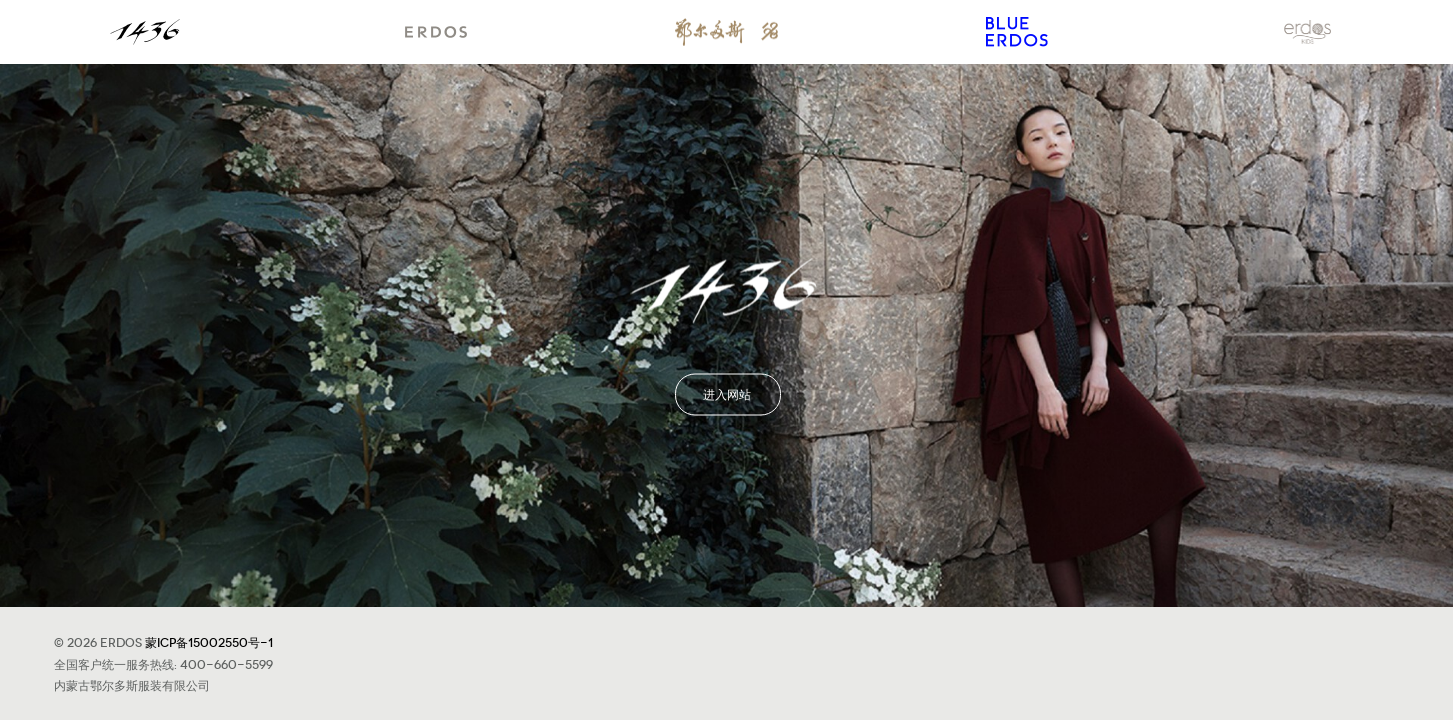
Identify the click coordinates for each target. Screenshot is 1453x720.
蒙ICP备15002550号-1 (209, 641)
